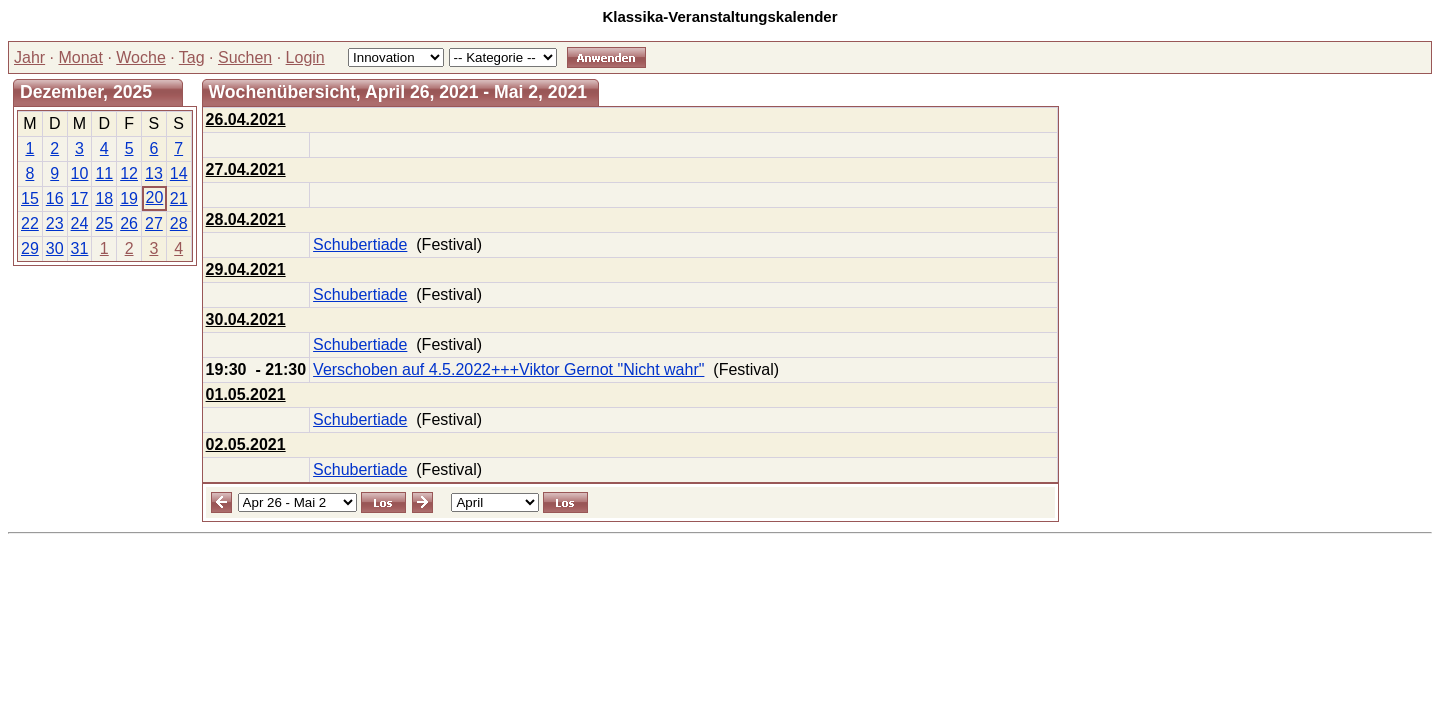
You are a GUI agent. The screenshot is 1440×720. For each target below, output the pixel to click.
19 (129, 198)
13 (154, 173)
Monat (80, 57)
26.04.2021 (246, 119)
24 (80, 223)
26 (129, 223)
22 (30, 223)
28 (179, 223)
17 (80, 198)
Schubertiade (360, 244)
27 (154, 223)
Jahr (29, 57)
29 (30, 248)
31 (80, 248)
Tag (192, 57)
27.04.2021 (246, 169)
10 (80, 173)
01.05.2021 (246, 394)
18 (104, 198)
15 (30, 198)
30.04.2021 (246, 319)
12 (129, 173)
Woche (141, 57)
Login (305, 57)
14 (179, 173)
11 (104, 173)
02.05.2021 (246, 444)
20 (154, 197)
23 (55, 223)
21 (179, 198)
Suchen (245, 57)
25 (104, 223)
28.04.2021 (246, 219)
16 (55, 198)
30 (55, 248)
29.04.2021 (246, 269)
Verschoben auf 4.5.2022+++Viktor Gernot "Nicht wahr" (508, 369)
